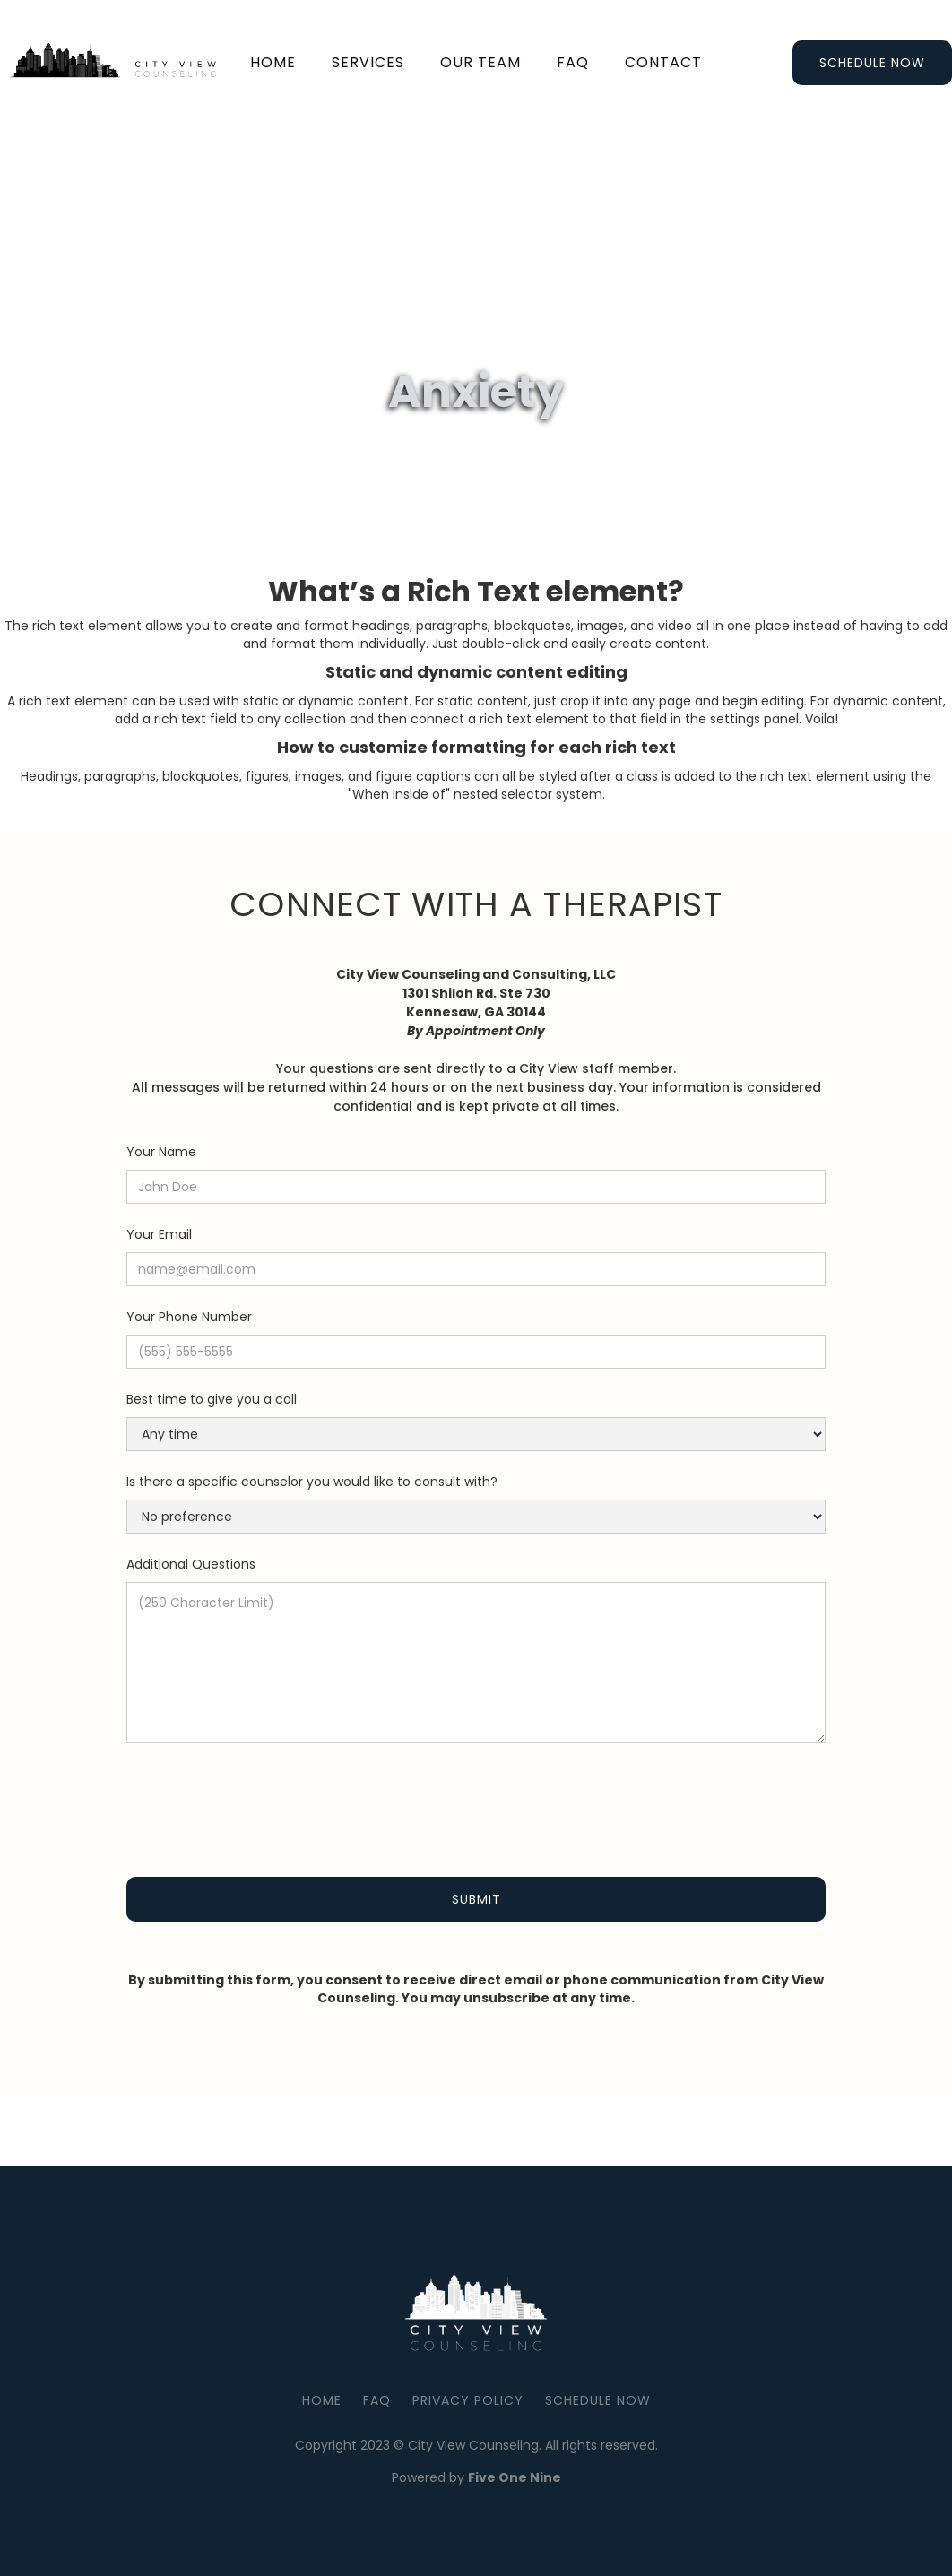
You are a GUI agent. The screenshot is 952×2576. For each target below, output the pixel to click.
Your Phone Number (189, 1317)
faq (573, 62)
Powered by (476, 2477)
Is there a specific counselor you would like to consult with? (312, 1482)
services (368, 62)
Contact (663, 62)
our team (480, 62)
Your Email (159, 1234)
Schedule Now (872, 63)
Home (273, 62)
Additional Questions (190, 1564)
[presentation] (262, 1800)
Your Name (161, 1152)
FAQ (377, 2400)
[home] (119, 63)
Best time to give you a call (211, 1399)
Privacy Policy (468, 2400)
